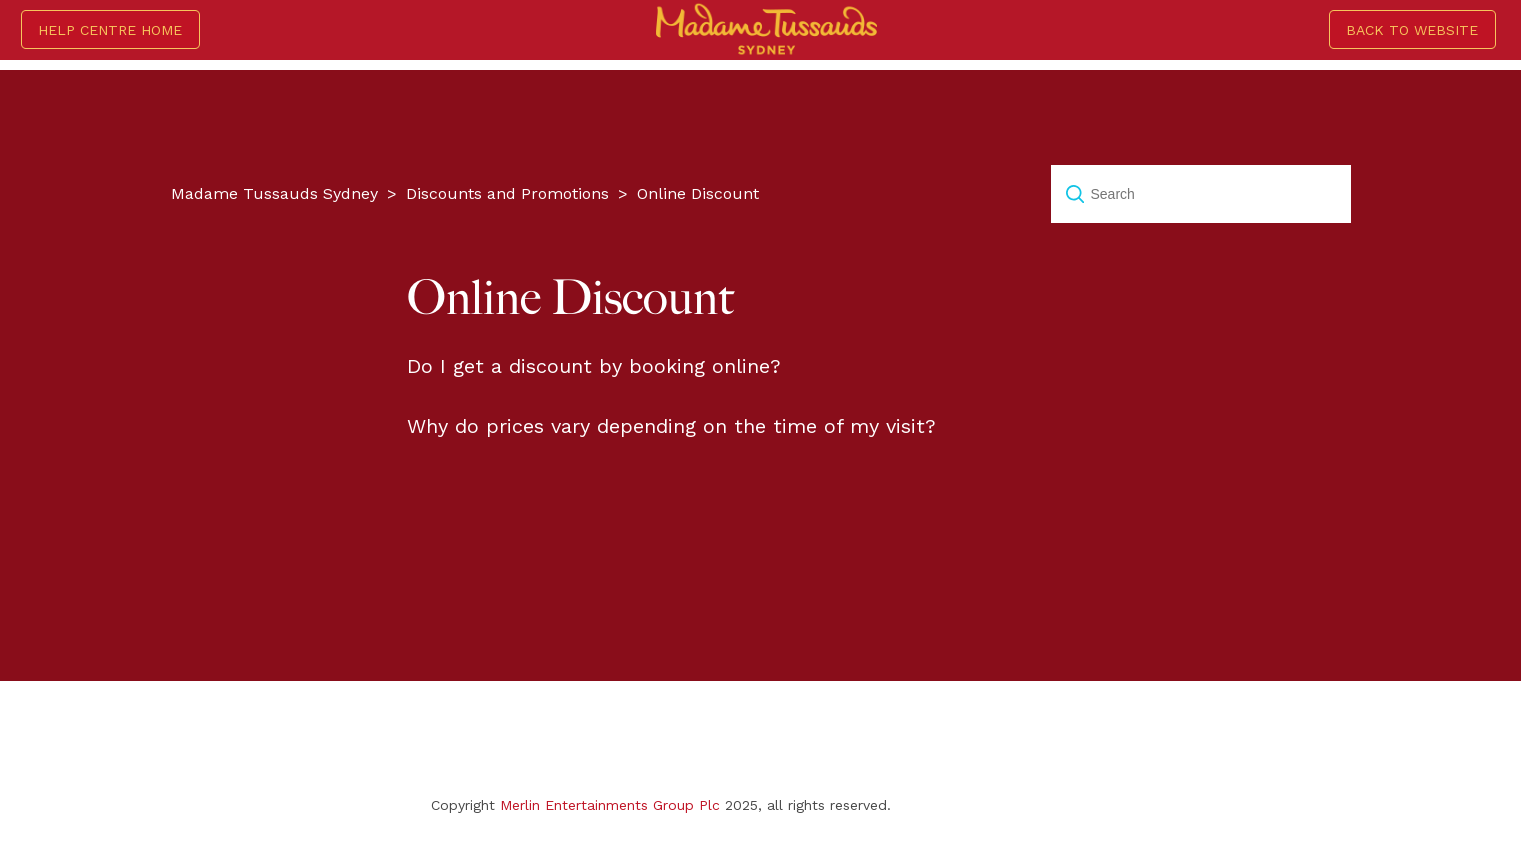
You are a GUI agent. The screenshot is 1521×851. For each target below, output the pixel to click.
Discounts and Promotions (507, 193)
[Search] (1201, 194)
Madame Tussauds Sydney (274, 193)
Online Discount (698, 193)
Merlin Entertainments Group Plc (610, 805)
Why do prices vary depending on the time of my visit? (671, 426)
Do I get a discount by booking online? (594, 366)
